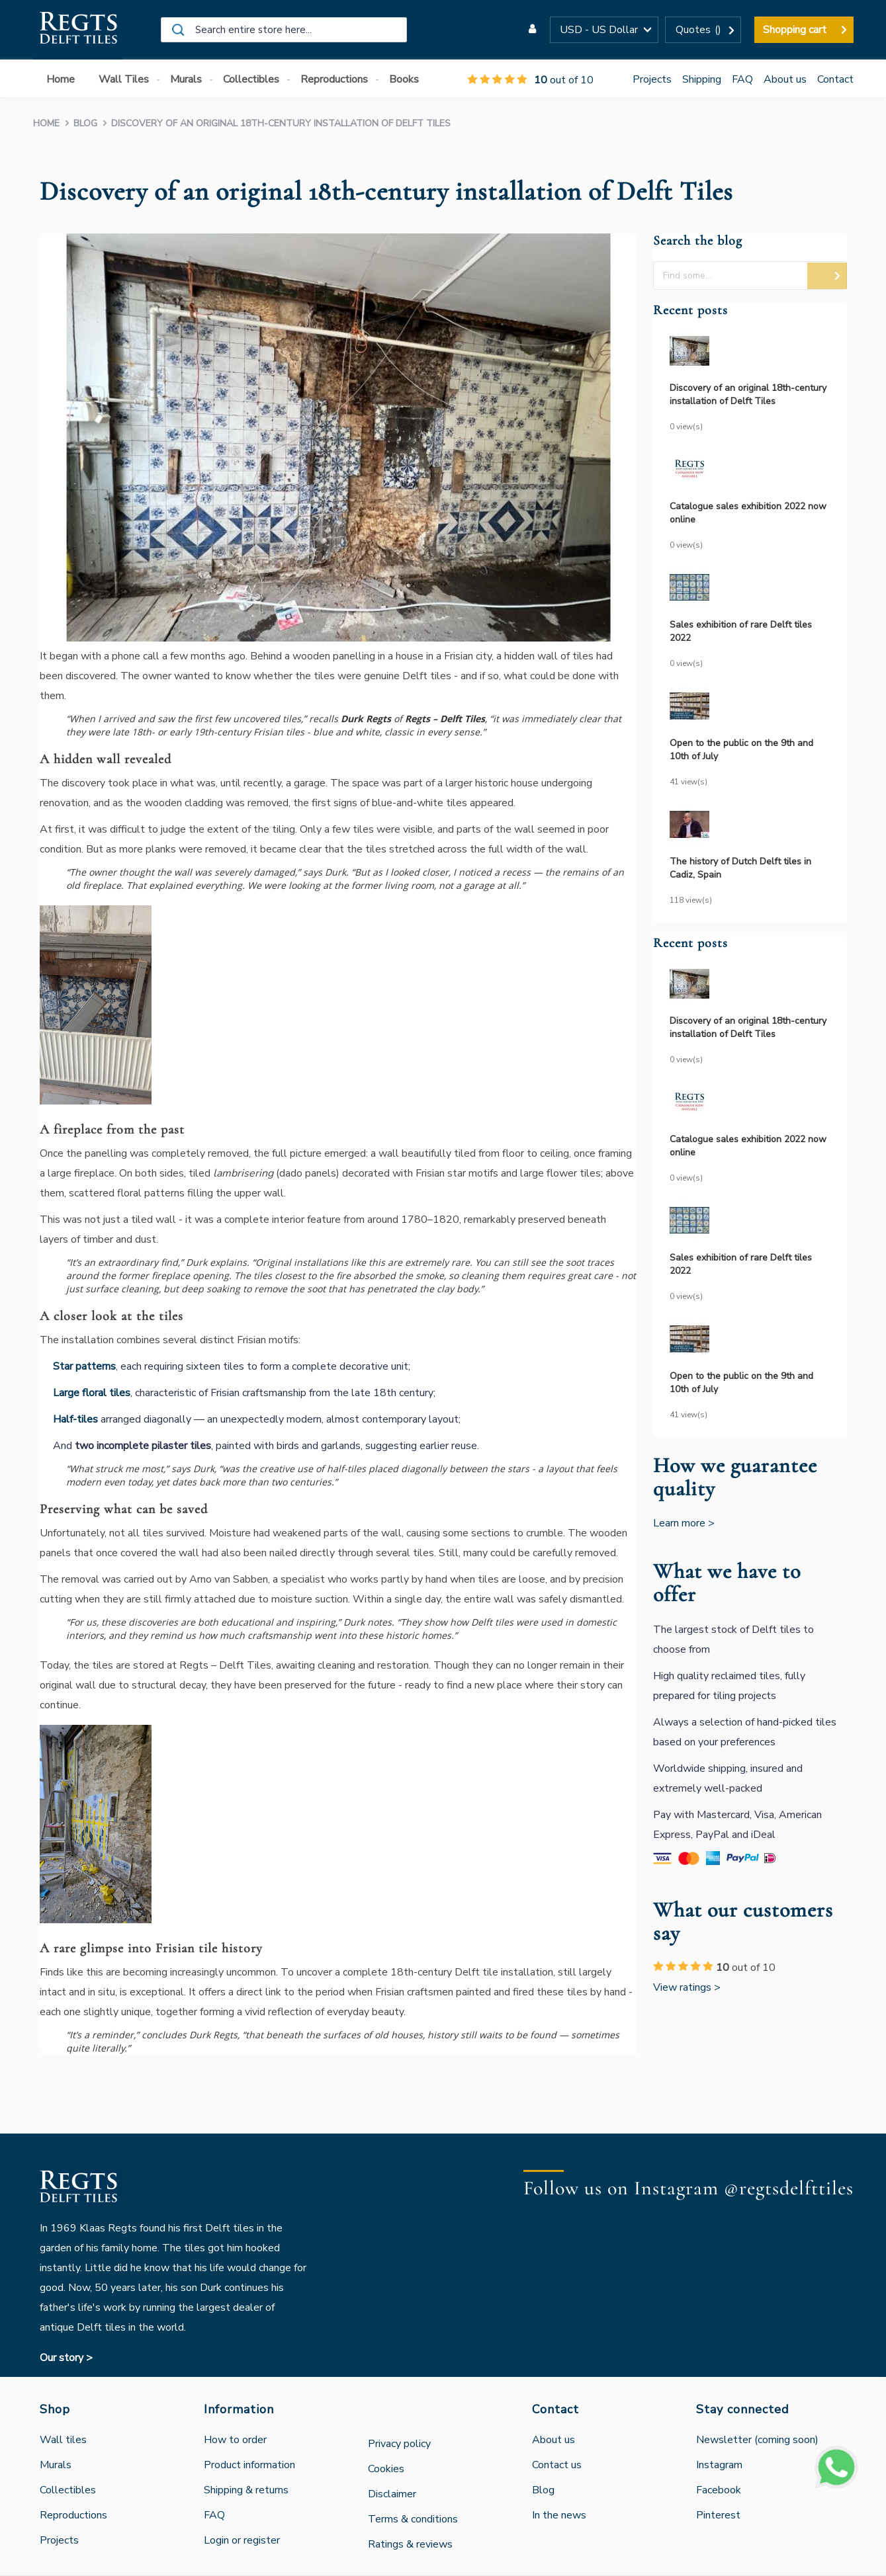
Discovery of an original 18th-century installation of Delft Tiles (748, 394)
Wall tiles (63, 2439)
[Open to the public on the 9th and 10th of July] (750, 708)
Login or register (242, 2540)
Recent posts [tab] (690, 310)
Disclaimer (392, 2494)
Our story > (66, 2357)
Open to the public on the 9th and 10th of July (741, 750)
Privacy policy (399, 2443)
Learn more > (684, 1523)
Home (47, 123)
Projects (652, 79)
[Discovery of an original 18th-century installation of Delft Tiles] (750, 353)
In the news (559, 2515)
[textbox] (750, 275)
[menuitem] (63, 79)
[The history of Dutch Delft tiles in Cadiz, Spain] (750, 826)
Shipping (701, 79)
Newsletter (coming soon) (757, 2439)
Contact (835, 79)
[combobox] (284, 29)
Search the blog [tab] (697, 241)
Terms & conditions (413, 2519)
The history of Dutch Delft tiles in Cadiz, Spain (740, 868)
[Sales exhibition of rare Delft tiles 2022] (750, 589)
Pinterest (718, 2515)
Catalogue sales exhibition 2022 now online (748, 513)
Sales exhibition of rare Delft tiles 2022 (741, 631)
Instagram (719, 2465)
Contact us (557, 2465)
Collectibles (68, 2490)
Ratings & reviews (410, 2544)
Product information (249, 2465)
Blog (86, 123)
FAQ (742, 79)
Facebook (718, 2490)
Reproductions (73, 2515)
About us (785, 79)
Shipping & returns (246, 2490)
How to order (235, 2439)
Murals (55, 2465)
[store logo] (77, 30)
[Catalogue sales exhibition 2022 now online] (750, 471)
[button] (604, 29)
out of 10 (530, 80)
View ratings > (687, 1987)
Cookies (386, 2469)
